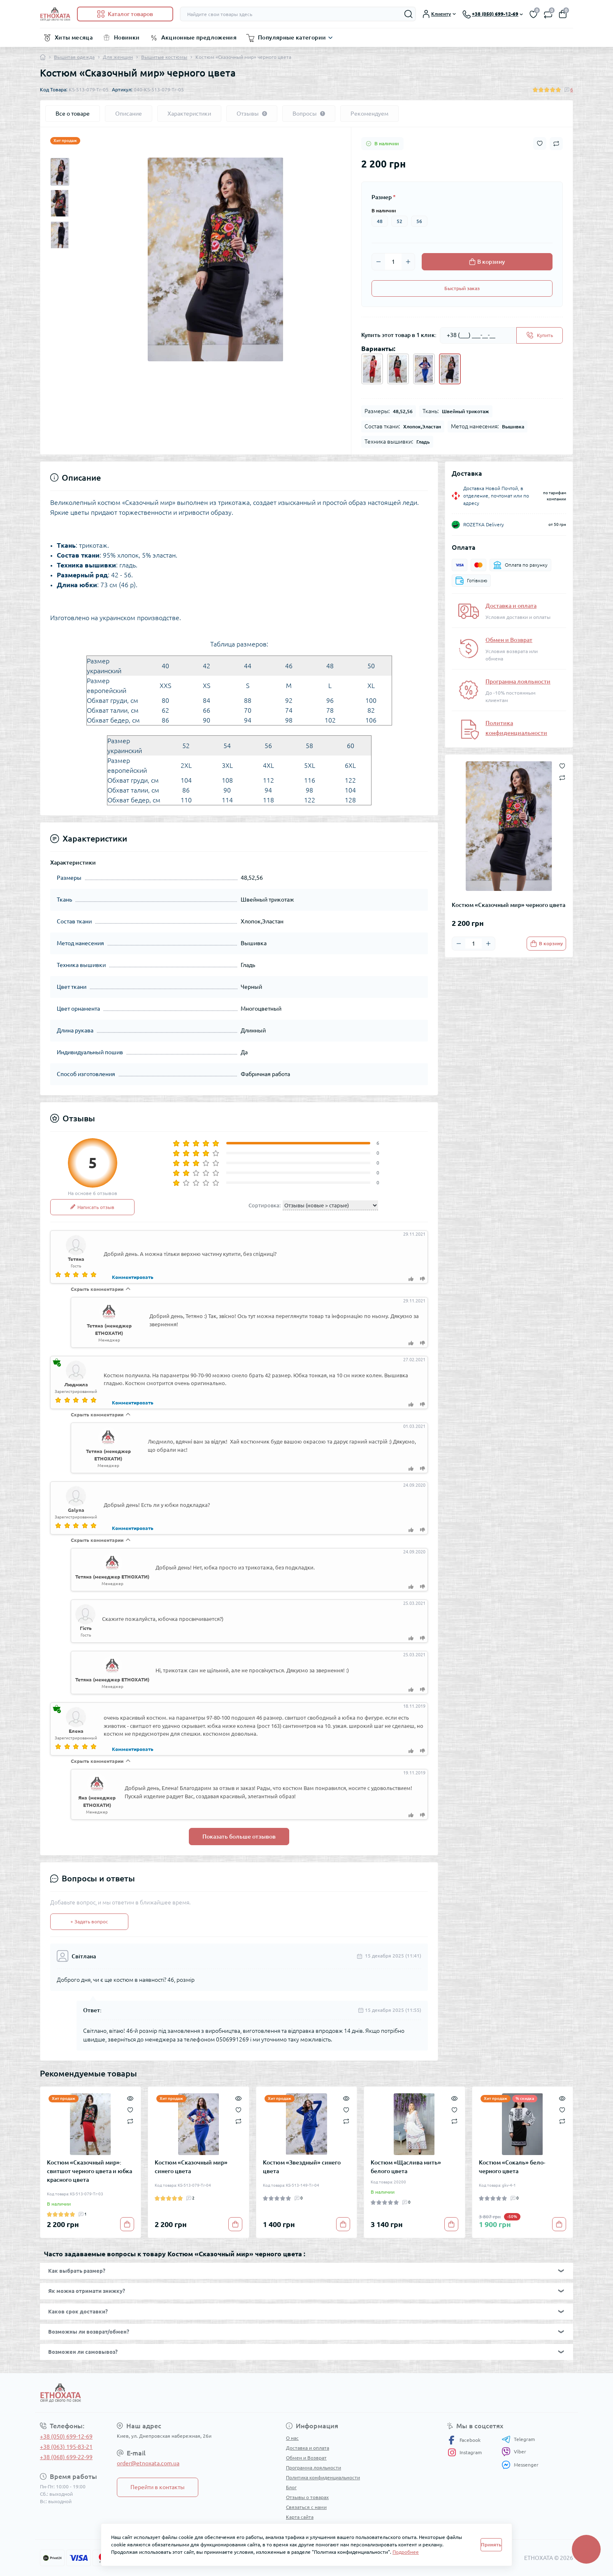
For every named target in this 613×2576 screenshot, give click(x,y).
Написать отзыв (92, 1207)
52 (399, 221)
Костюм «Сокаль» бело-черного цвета (512, 2166)
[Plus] (408, 261)
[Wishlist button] (539, 143)
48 (380, 221)
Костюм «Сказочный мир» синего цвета (191, 2166)
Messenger (520, 2464)
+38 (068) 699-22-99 (66, 2457)
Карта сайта (299, 2517)
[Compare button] (556, 143)
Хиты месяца (74, 37)
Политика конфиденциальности (323, 2477)
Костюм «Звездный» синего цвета (302, 2166)
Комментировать (132, 1277)
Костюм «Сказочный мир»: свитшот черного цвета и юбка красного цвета (89, 2171)
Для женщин (118, 57)
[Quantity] (393, 261)
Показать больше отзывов (239, 1836)
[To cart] (546, 944)
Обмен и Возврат (508, 640)
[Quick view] (130, 2097)
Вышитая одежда (74, 57)
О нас (292, 2438)
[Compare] (130, 2121)
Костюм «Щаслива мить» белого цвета (406, 2166)
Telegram (518, 2439)
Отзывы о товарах (307, 2497)
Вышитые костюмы (164, 57)
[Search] (408, 14)
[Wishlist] (130, 2109)
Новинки (127, 37)
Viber (514, 2451)
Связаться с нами (306, 2507)
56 (419, 221)
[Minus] (378, 261)
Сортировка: (264, 1205)
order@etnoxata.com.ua (148, 2463)
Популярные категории (292, 37)
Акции (293, 2527)
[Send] (539, 335)
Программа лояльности (517, 681)
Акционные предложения (199, 37)
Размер (384, 197)
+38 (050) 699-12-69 (66, 2436)
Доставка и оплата (510, 605)
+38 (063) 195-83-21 (66, 2446)
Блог (291, 2487)
